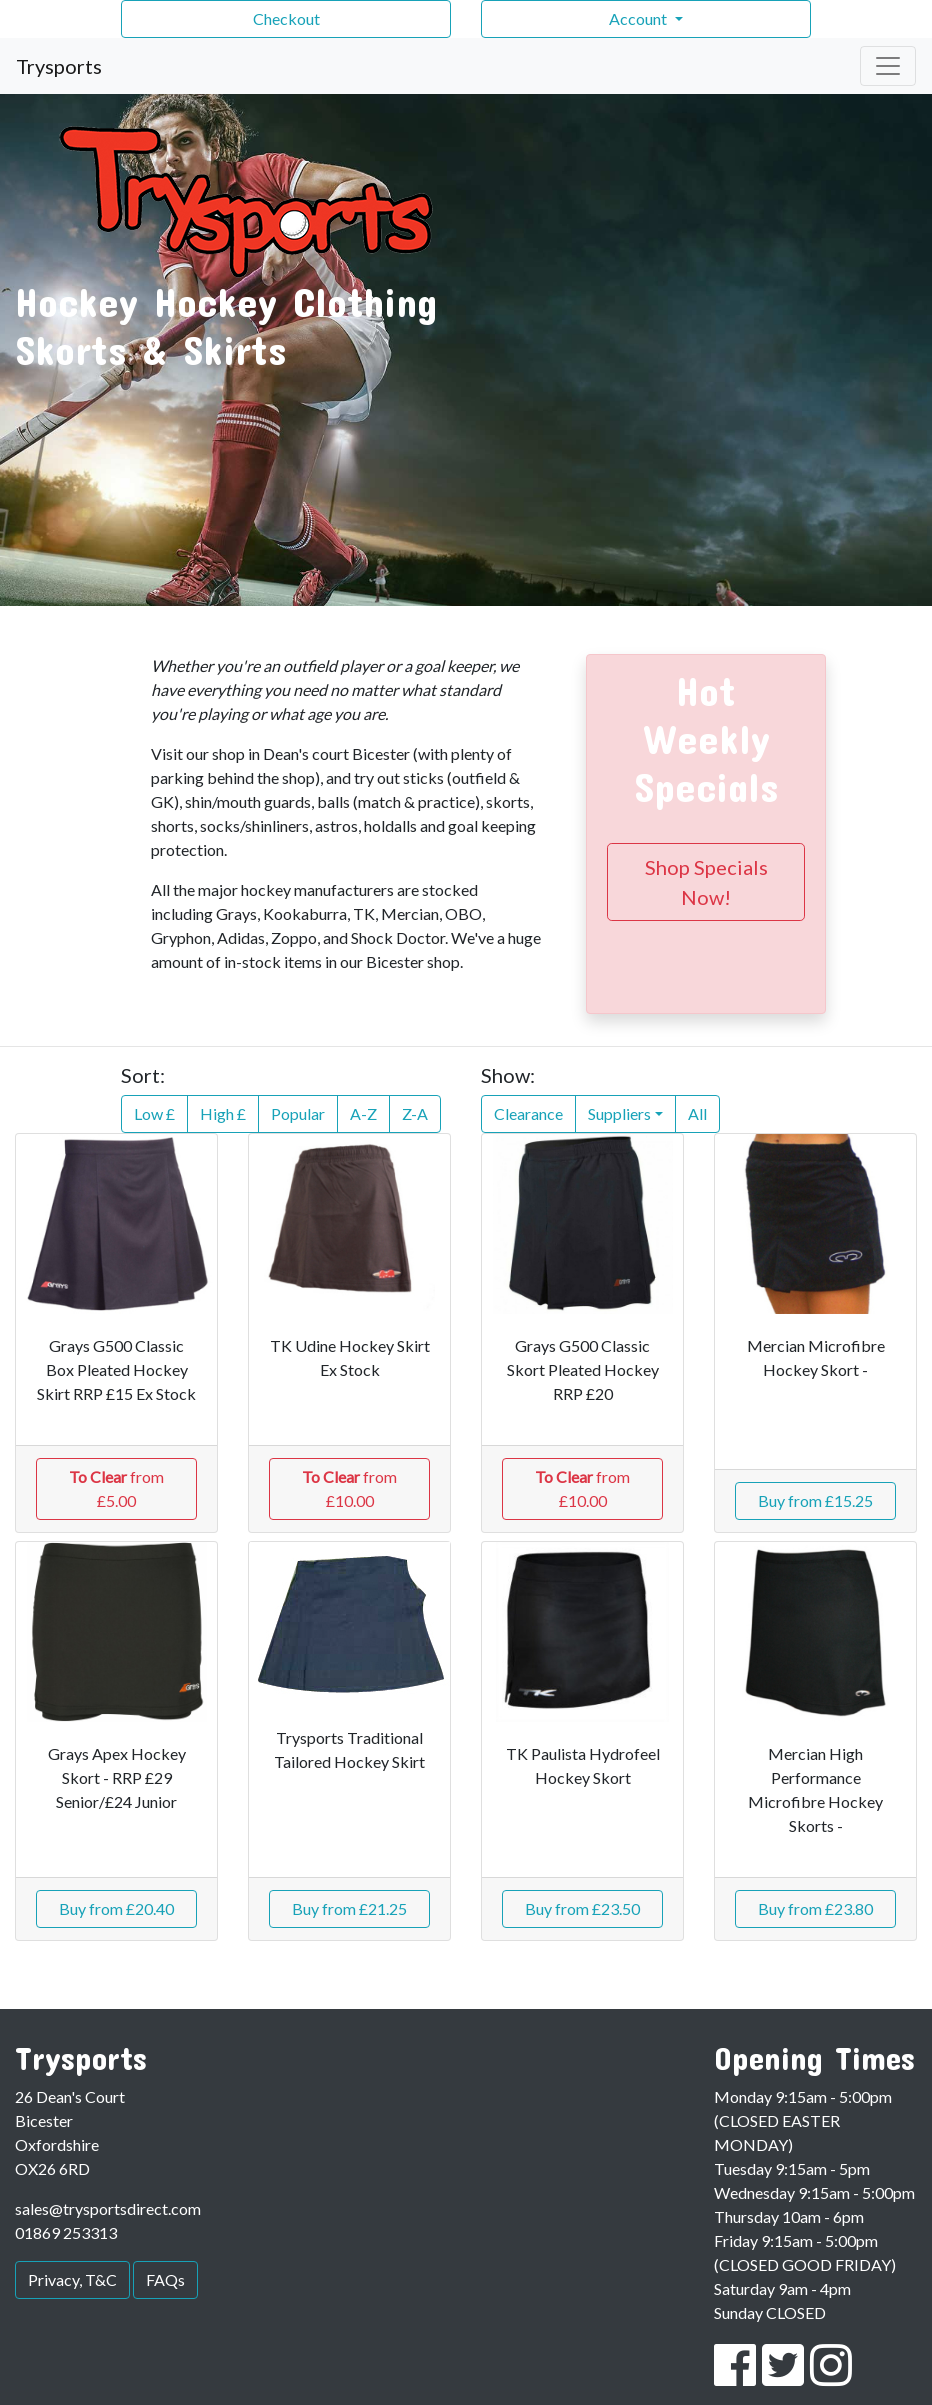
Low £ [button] (154, 1113)
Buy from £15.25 (815, 1500)
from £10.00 (349, 1488)
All (697, 1113)
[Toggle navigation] (888, 66)
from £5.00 (116, 1488)
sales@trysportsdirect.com (108, 2208)
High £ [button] (223, 1113)
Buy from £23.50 (582, 1908)
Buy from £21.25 (349, 1908)
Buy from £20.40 (116, 1908)
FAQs (165, 2279)
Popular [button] (298, 1113)
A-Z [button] (363, 1113)
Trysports (59, 66)
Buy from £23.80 (815, 1908)
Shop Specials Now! (706, 882)
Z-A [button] (415, 1113)
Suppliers (619, 1113)
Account (639, 18)
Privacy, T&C (72, 2279)
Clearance (528, 1113)
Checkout (286, 18)
